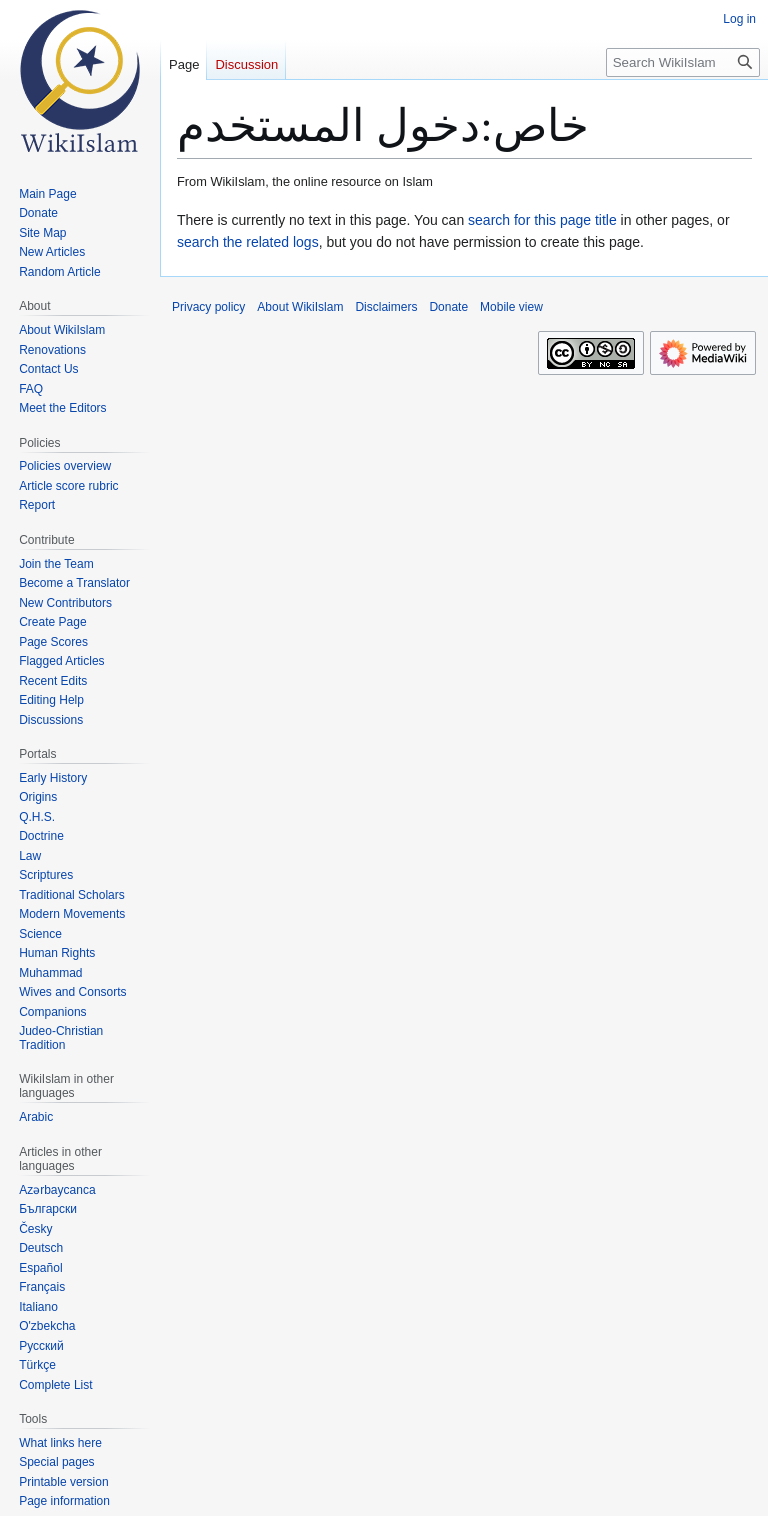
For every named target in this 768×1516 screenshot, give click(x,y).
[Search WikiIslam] (683, 62)
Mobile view (511, 307)
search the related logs (248, 242)
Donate (448, 307)
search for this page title (542, 220)
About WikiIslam (300, 307)
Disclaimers (386, 307)
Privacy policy (208, 307)
